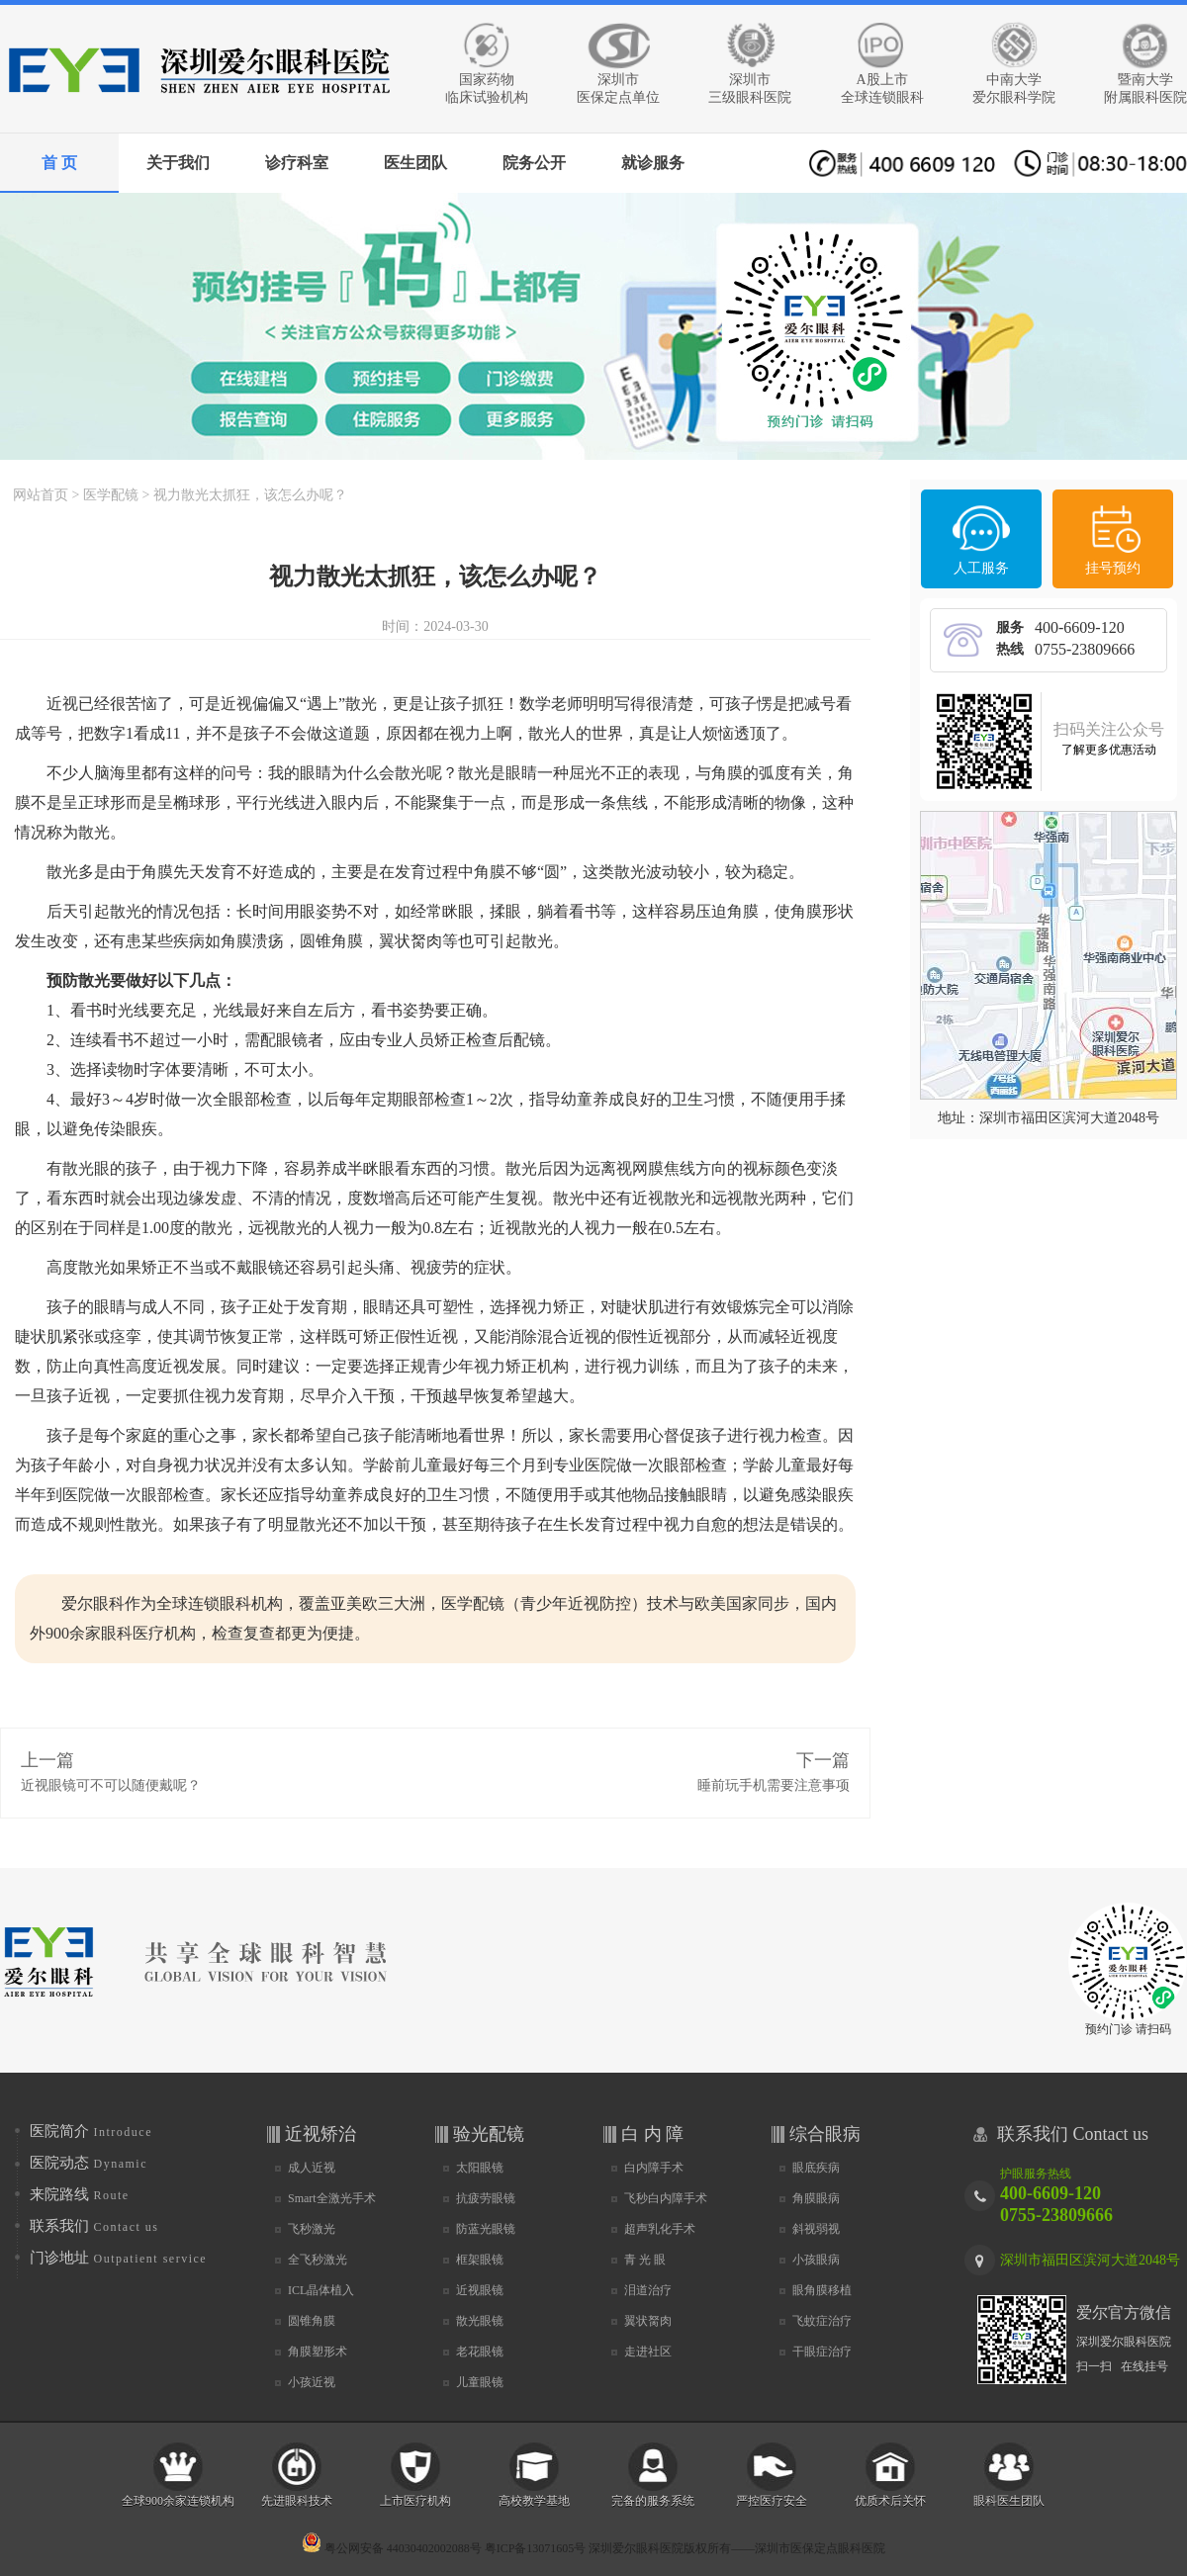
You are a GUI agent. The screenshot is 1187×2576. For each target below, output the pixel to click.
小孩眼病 (816, 2259)
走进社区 (648, 2351)
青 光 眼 (645, 2259)
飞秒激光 (311, 2229)
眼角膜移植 (822, 2290)
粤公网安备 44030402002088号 (392, 2548)
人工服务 (981, 568)
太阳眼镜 (479, 2168)
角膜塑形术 (317, 2351)
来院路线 (80, 2194)
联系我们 (94, 2226)
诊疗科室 (296, 162)
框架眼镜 (479, 2259)
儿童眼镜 (479, 2382)
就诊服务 (653, 162)
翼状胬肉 (648, 2321)
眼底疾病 (816, 2168)
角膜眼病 (816, 2198)
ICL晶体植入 (321, 2290)
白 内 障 (652, 2134)
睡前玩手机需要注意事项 (773, 1785)
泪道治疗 (648, 2290)
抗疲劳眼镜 (485, 2198)
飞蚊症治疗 (822, 2321)
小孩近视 (311, 2382)
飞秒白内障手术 (665, 2198)
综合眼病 (825, 2134)
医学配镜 (110, 495)
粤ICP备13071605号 (536, 2548)
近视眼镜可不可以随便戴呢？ (111, 1785)
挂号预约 (1113, 568)
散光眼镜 (479, 2321)
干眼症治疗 (822, 2351)
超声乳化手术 (659, 2229)
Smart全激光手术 (332, 2198)
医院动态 (88, 2163)
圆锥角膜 (311, 2321)
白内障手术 (654, 2168)
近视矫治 (320, 2134)
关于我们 (178, 162)
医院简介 (91, 2131)
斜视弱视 (816, 2229)
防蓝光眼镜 (485, 2229)
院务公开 (534, 162)
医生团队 (415, 162)
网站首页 (40, 495)
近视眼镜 (479, 2290)
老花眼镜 (479, 2351)
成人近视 (311, 2168)
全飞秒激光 (317, 2259)
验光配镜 (488, 2134)
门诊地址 (118, 2257)
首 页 (59, 162)
